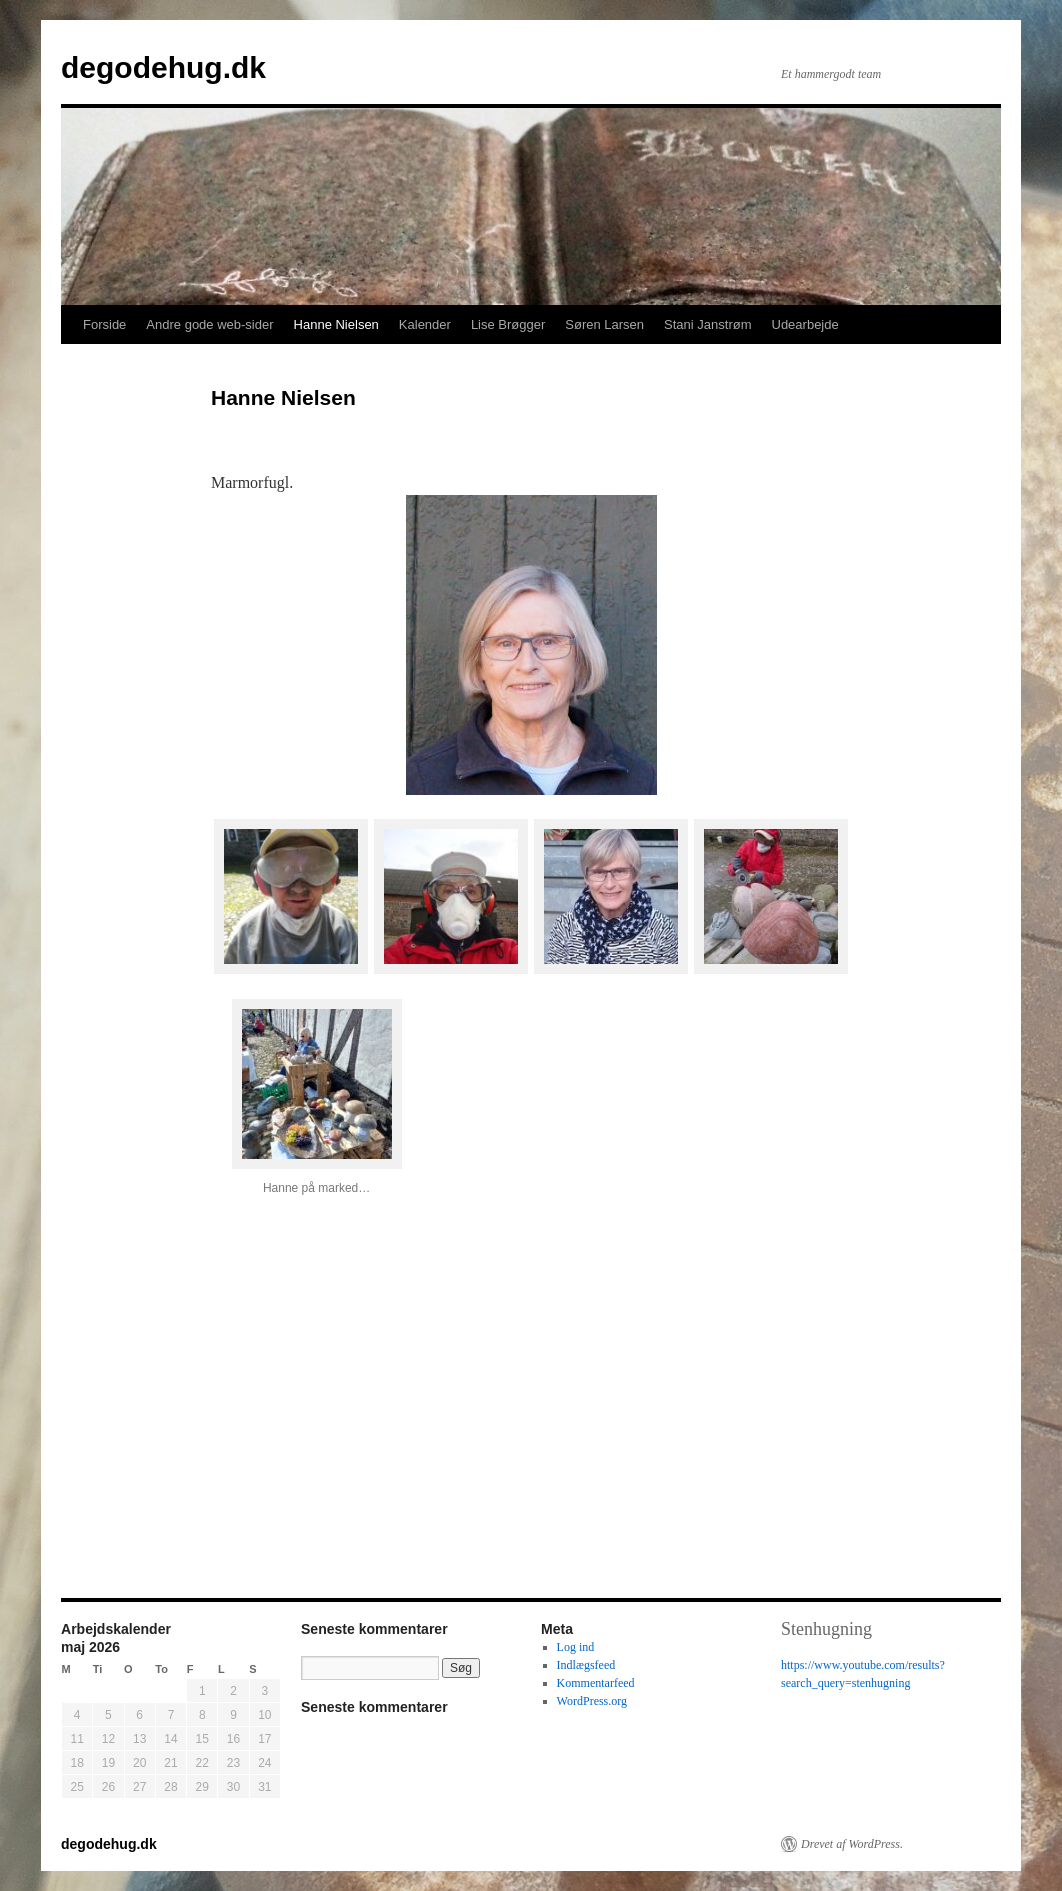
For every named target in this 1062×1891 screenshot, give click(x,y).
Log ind (576, 1647)
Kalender (425, 324)
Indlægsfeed (586, 1665)
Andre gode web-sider (209, 324)
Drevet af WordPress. (852, 1844)
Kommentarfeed (596, 1683)
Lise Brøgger (508, 324)
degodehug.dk (163, 67)
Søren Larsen (604, 324)
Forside (104, 324)
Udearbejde (805, 324)
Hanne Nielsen (336, 324)
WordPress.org (592, 1701)
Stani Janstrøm (707, 324)
